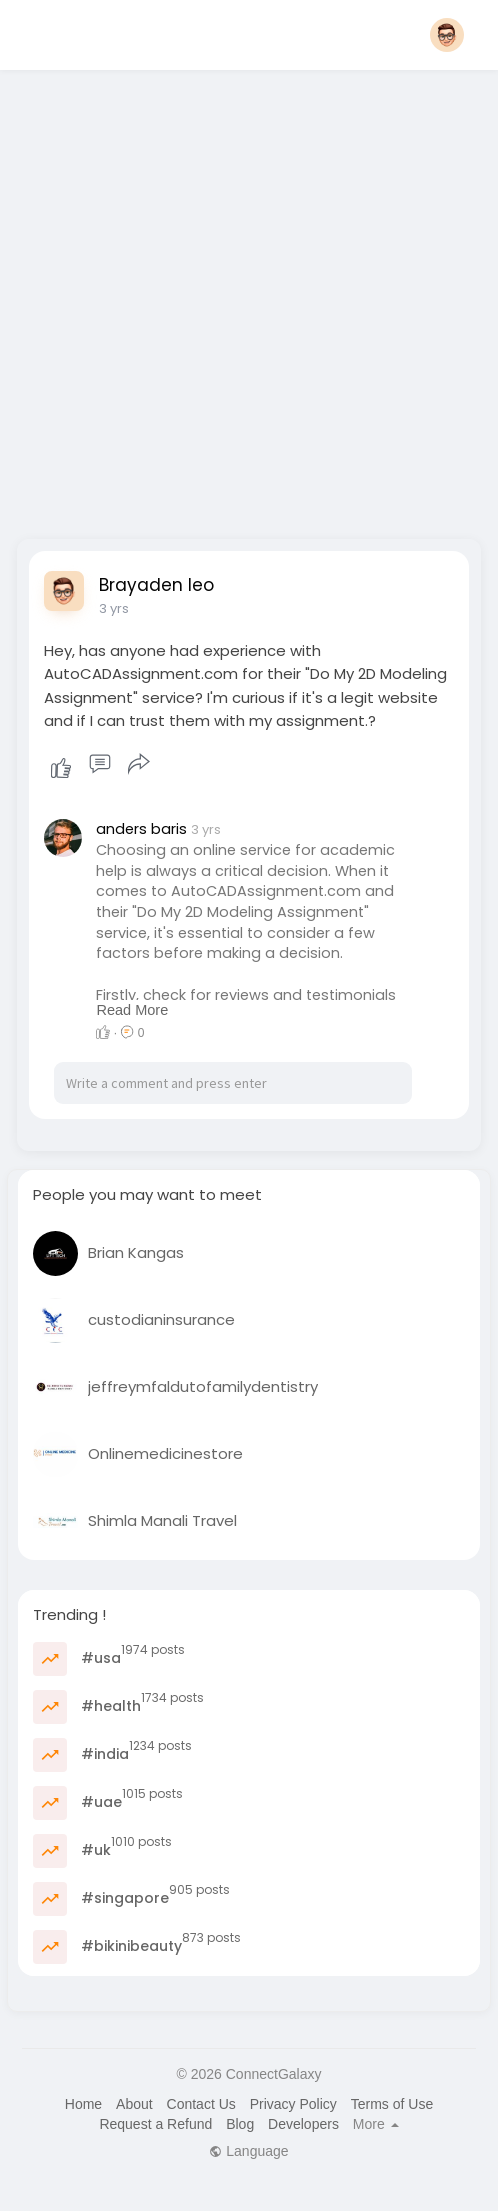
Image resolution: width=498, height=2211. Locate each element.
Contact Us (201, 2104)
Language (248, 2151)
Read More (132, 1010)
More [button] (376, 2124)
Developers (303, 2124)
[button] (447, 35)
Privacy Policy (293, 2104)
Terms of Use (392, 2104)
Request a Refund (155, 2124)
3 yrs (114, 608)
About (134, 2104)
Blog (240, 2124)
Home (83, 2104)
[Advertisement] (221, 298)
